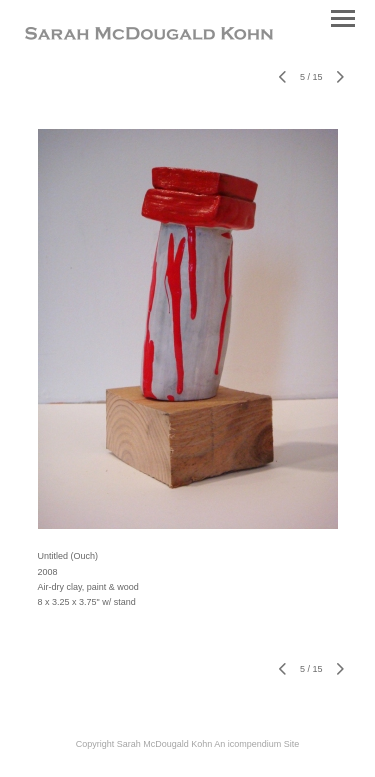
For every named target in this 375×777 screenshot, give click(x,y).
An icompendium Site (256, 744)
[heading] (149, 36)
